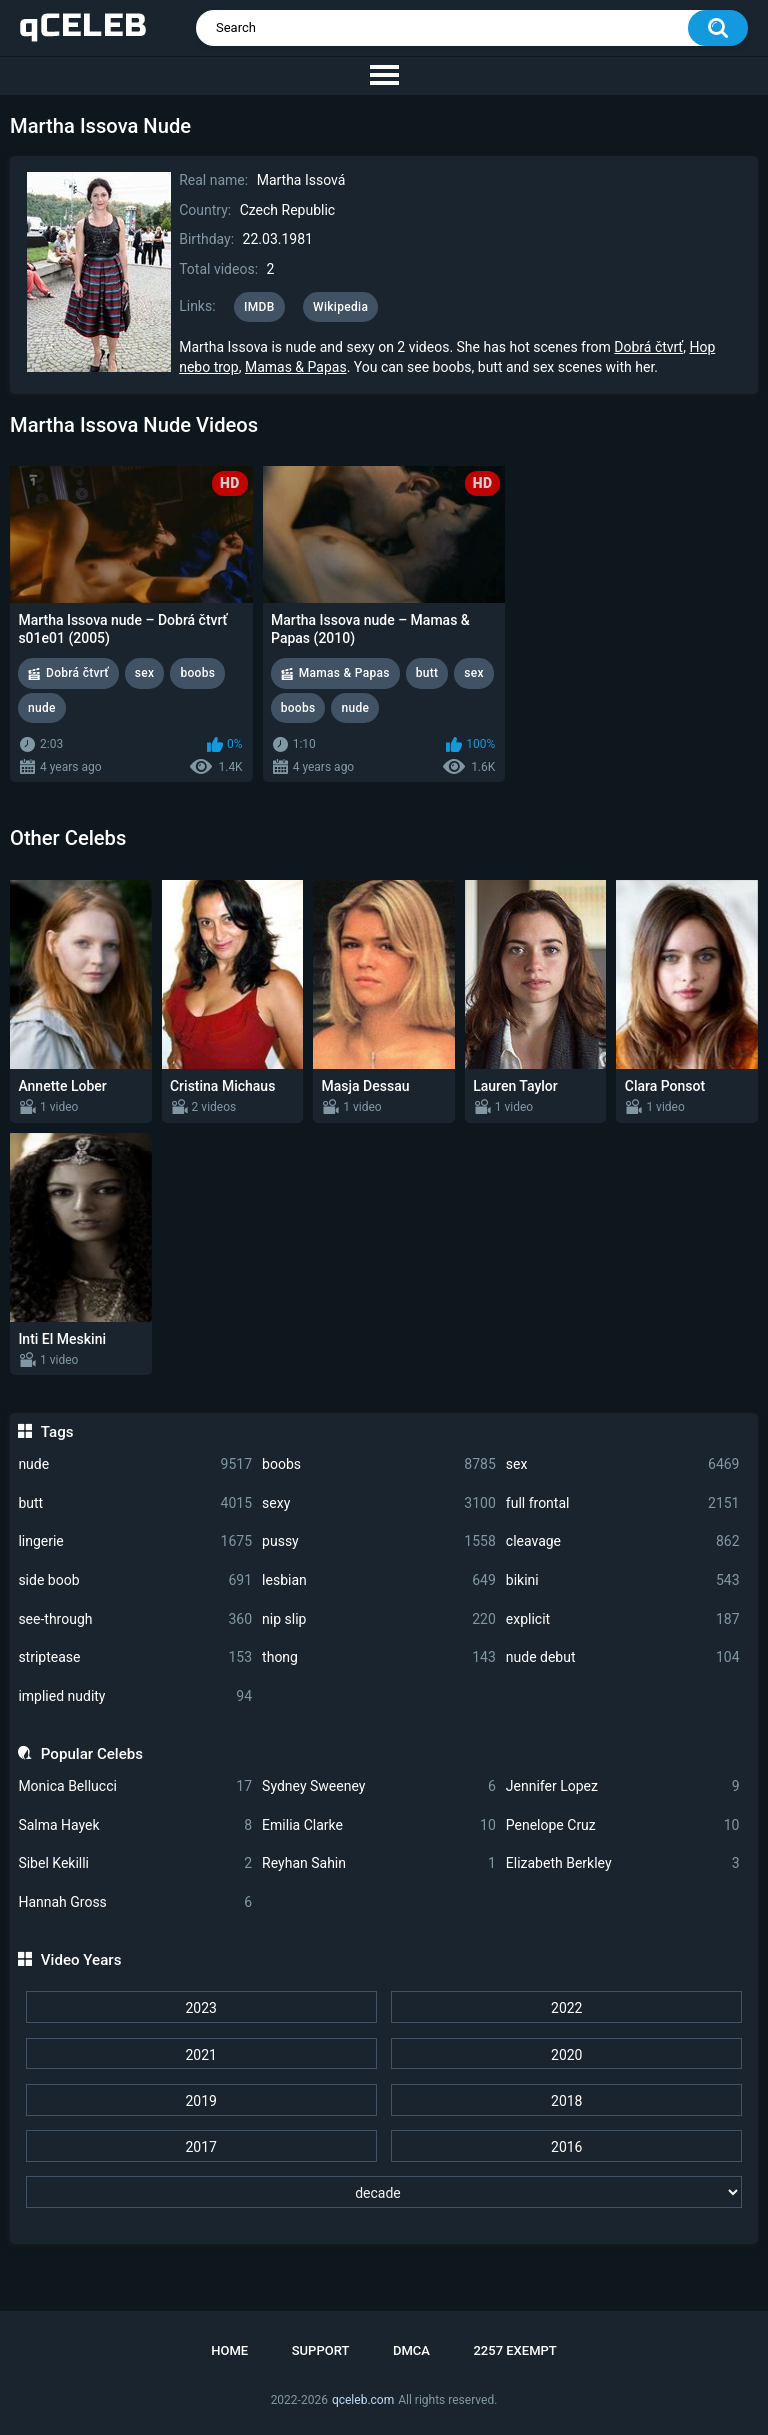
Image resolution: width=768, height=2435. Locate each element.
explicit (623, 1619)
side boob (135, 1580)
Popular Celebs (92, 1754)
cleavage (623, 1541)
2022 (566, 2008)
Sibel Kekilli (135, 1863)
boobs (379, 1464)
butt (135, 1503)
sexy (379, 1503)
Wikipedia (340, 307)
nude (135, 1464)
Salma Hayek (135, 1825)
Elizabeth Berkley (623, 1863)
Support (321, 2350)
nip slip (379, 1619)
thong (379, 1657)
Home (229, 2350)
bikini (623, 1580)
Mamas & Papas (296, 367)
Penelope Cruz (623, 1825)
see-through (135, 1619)
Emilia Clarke (379, 1825)
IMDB (259, 307)
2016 (566, 2147)
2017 (200, 2147)
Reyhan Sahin (379, 1863)
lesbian (379, 1580)
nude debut (623, 1657)
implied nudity (135, 1696)
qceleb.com (363, 2400)
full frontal (623, 1503)
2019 (200, 2101)
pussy (379, 1541)
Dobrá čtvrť (648, 347)
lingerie (135, 1541)
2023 (200, 2008)
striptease (135, 1657)
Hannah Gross (135, 1902)
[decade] (384, 2192)
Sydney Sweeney (379, 1786)
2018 (566, 2101)
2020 (566, 2055)
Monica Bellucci (135, 1786)
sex (623, 1464)
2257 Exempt (514, 2350)
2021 (200, 2055)
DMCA (411, 2350)
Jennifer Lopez (623, 1786)
